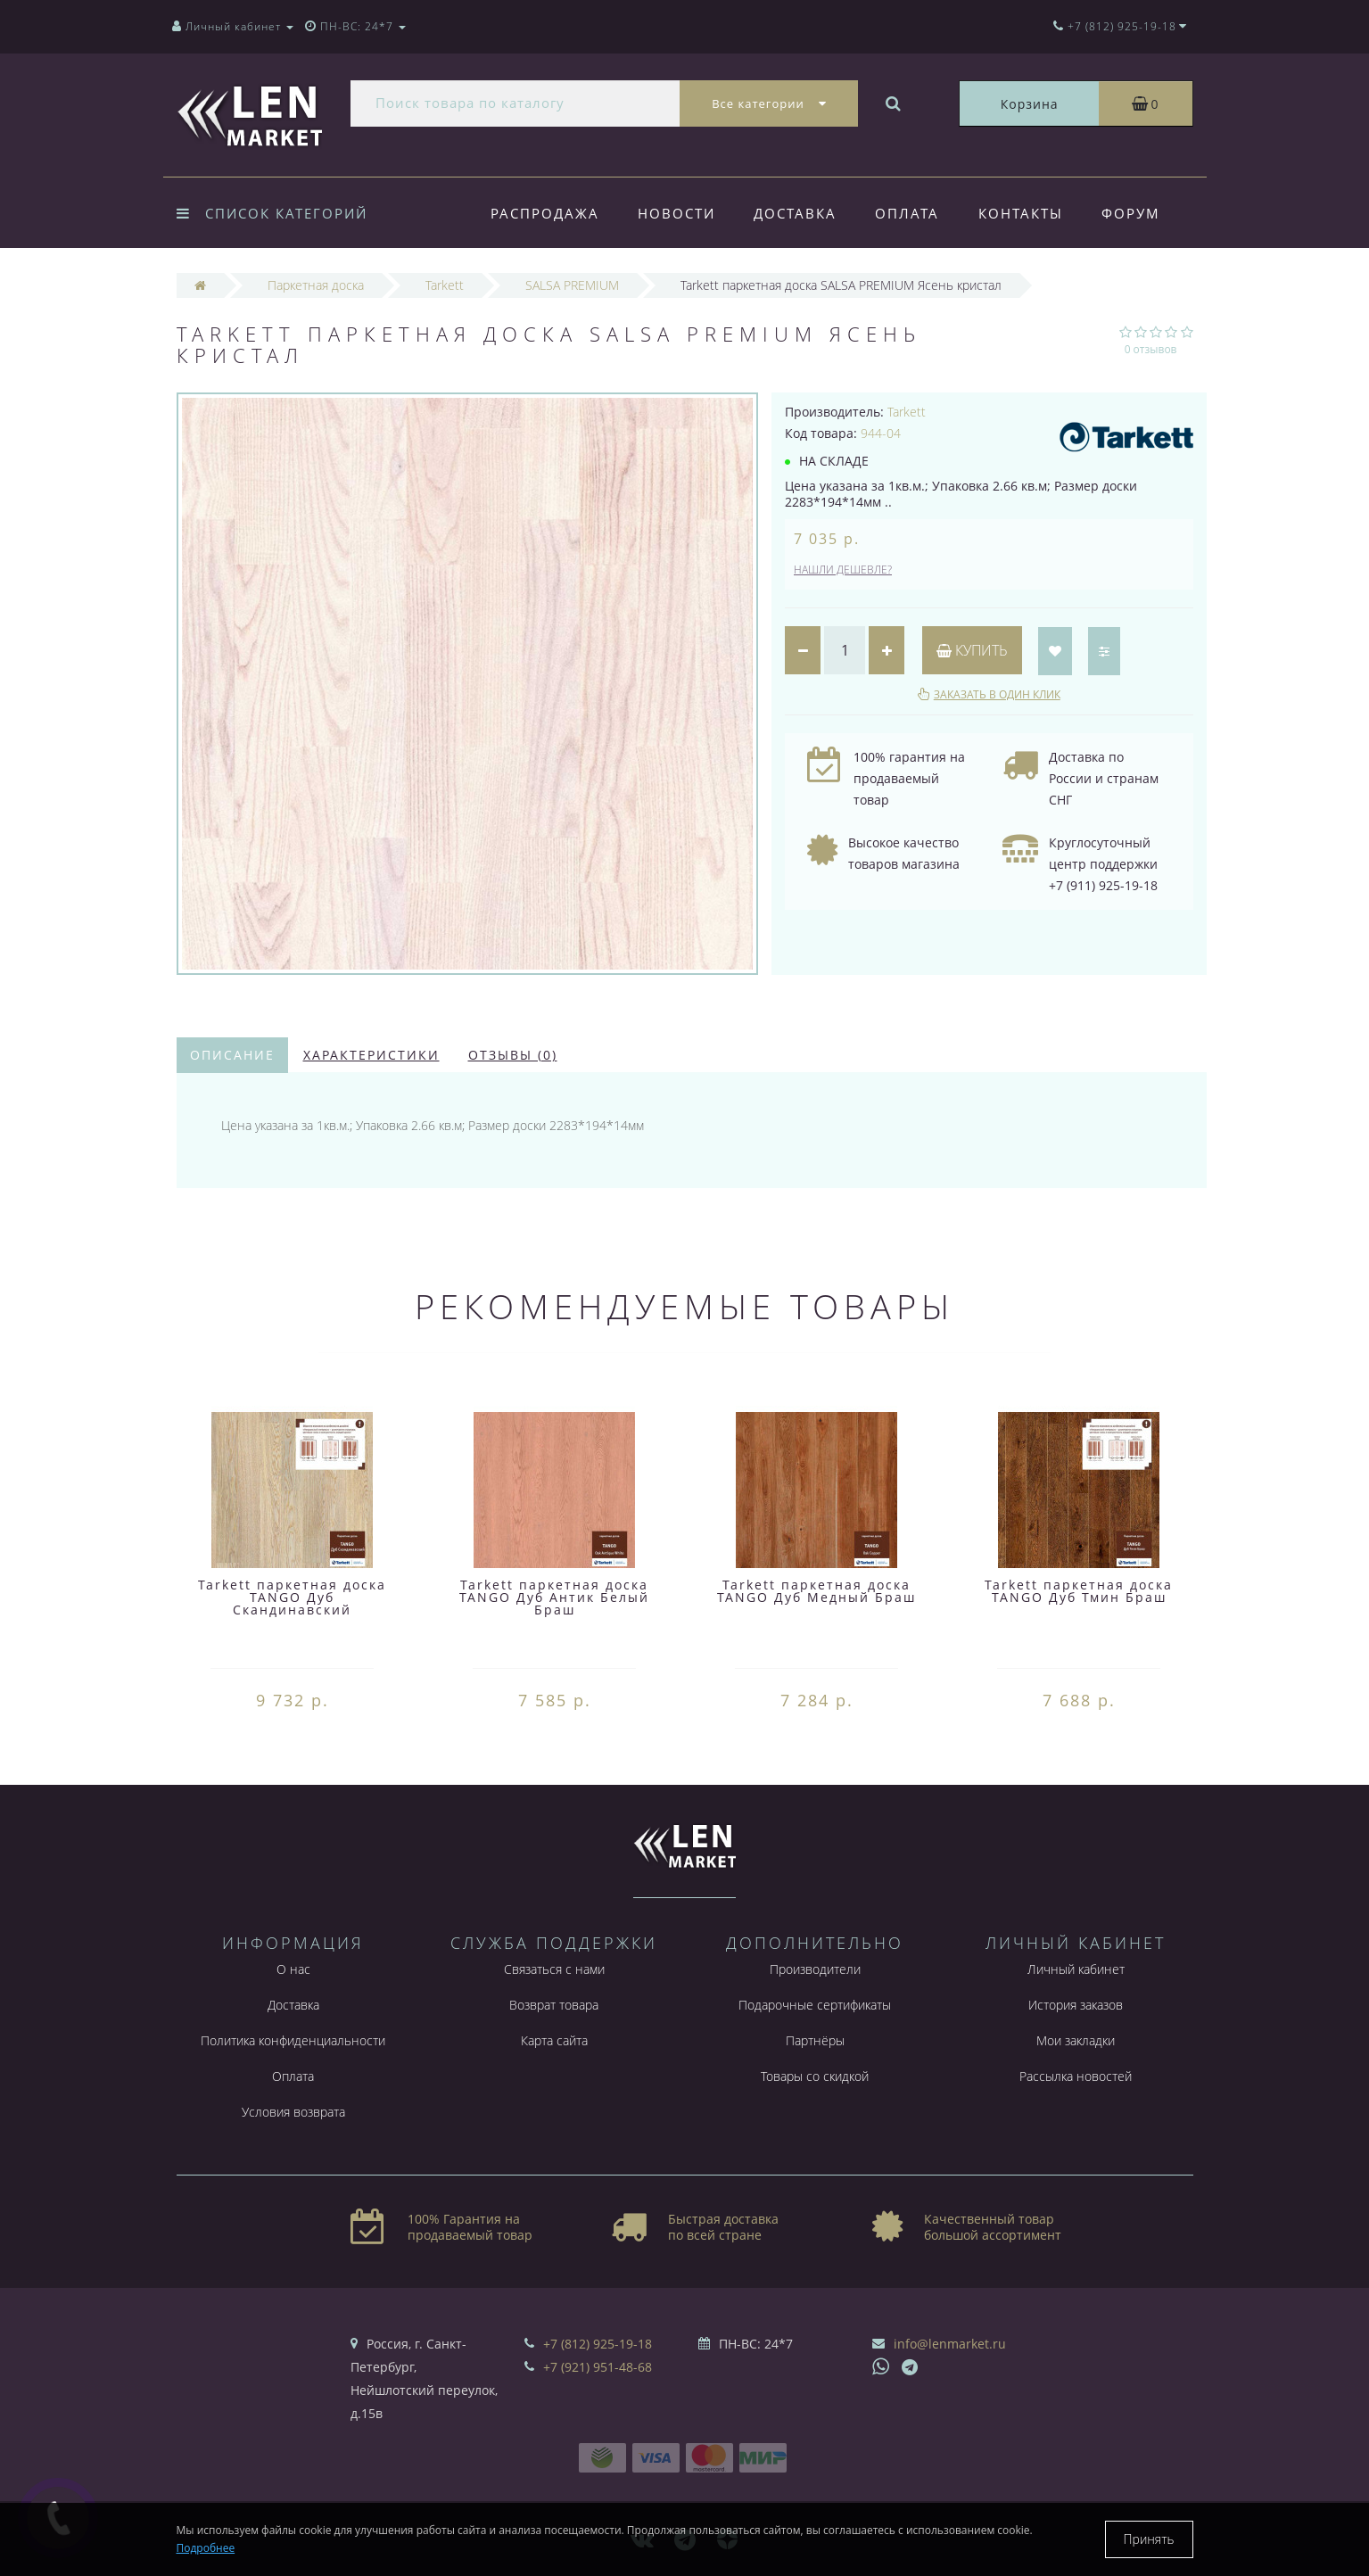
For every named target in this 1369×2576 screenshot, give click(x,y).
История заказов (1075, 2004)
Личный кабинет (1076, 1969)
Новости (676, 213)
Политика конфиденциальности (293, 2040)
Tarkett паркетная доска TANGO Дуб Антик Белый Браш (554, 1597)
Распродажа (545, 213)
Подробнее (206, 2547)
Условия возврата (293, 2111)
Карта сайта (554, 2040)
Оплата (907, 213)
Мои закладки (1075, 2040)
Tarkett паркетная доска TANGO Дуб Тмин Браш (1079, 1591)
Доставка (795, 213)
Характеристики (371, 1054)
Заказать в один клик (997, 694)
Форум (1130, 213)
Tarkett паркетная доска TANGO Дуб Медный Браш (816, 1591)
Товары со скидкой (815, 2076)
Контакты (1020, 213)
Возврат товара (553, 2004)
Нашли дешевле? (843, 569)
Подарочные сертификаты (814, 2004)
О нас (293, 1969)
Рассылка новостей (1075, 2076)
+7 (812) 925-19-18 (597, 2343)
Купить (972, 650)
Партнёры (815, 2040)
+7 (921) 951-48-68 (597, 2366)
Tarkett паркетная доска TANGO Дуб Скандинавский (292, 1597)
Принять (1149, 2539)
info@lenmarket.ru (950, 2343)
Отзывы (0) (512, 1054)
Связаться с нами (554, 1969)
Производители (815, 1969)
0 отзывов (1151, 349)
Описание (232, 1054)
